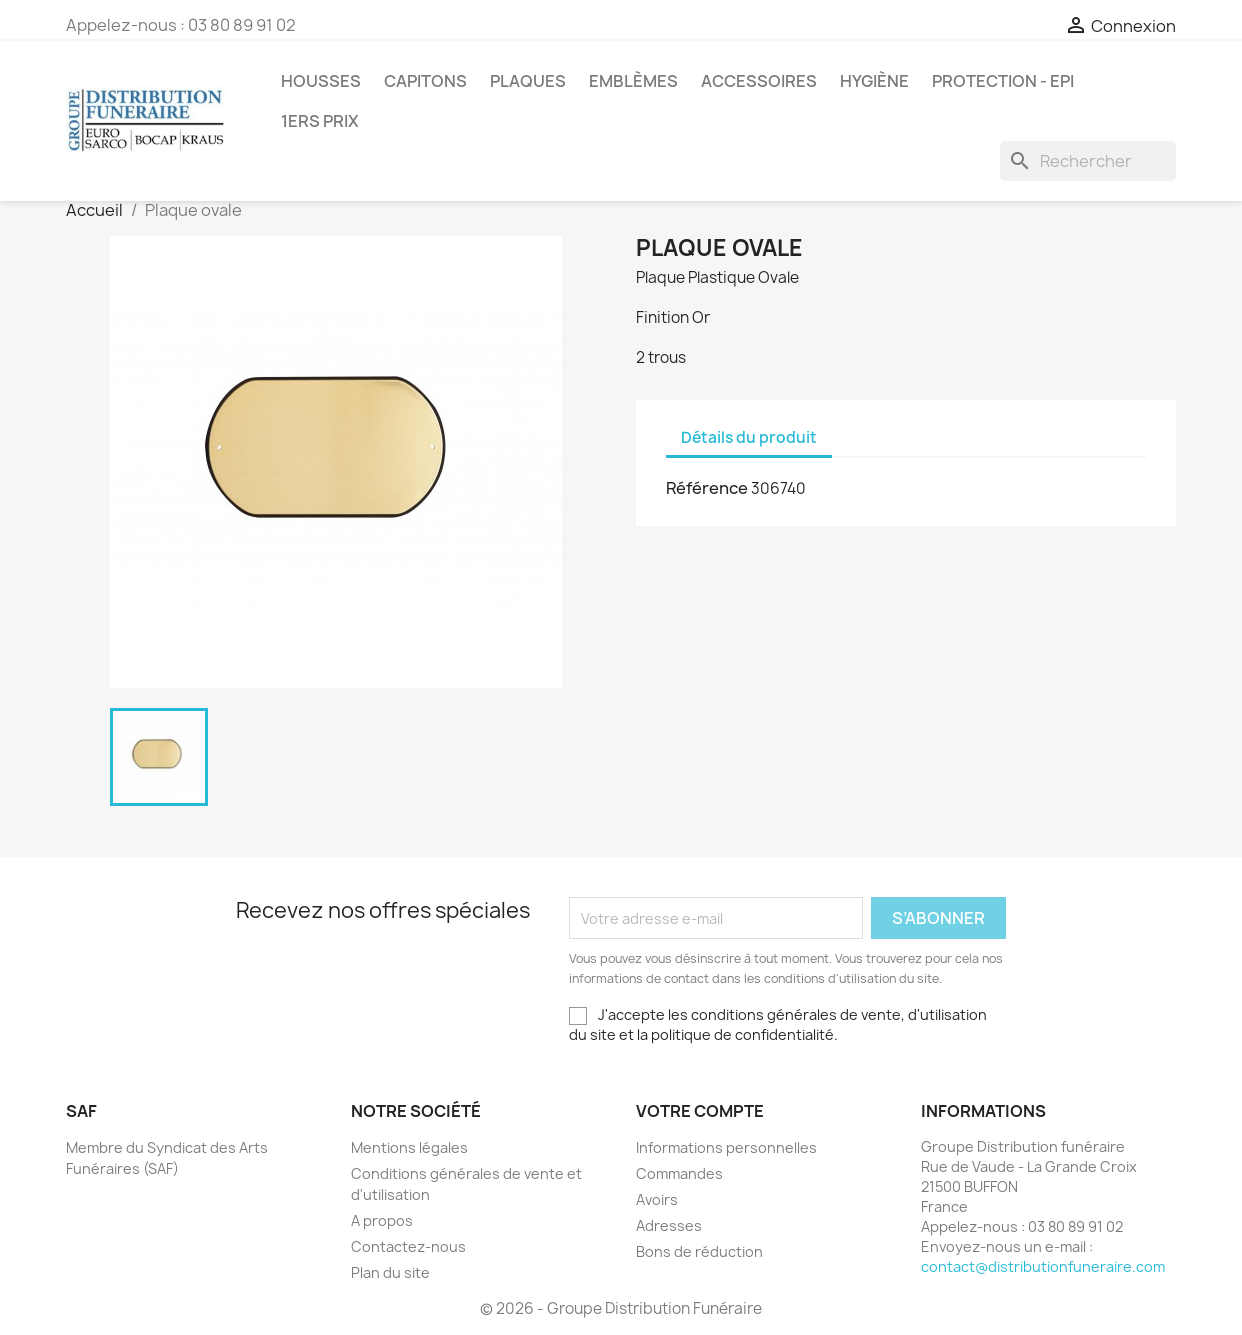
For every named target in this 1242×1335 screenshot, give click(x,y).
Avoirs (657, 1199)
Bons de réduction (699, 1251)
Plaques (528, 81)
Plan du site (390, 1272)
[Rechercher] (1088, 161)
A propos (382, 1220)
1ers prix (320, 121)
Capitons (425, 81)
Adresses (669, 1225)
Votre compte (700, 1111)
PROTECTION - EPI (1003, 81)
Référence (707, 488)
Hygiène (874, 81)
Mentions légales (409, 1147)
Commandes (679, 1173)
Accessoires (759, 81)
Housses (321, 81)
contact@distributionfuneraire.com (1043, 1266)
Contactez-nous (408, 1246)
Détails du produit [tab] (749, 437)
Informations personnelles (726, 1147)
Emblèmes (633, 81)
